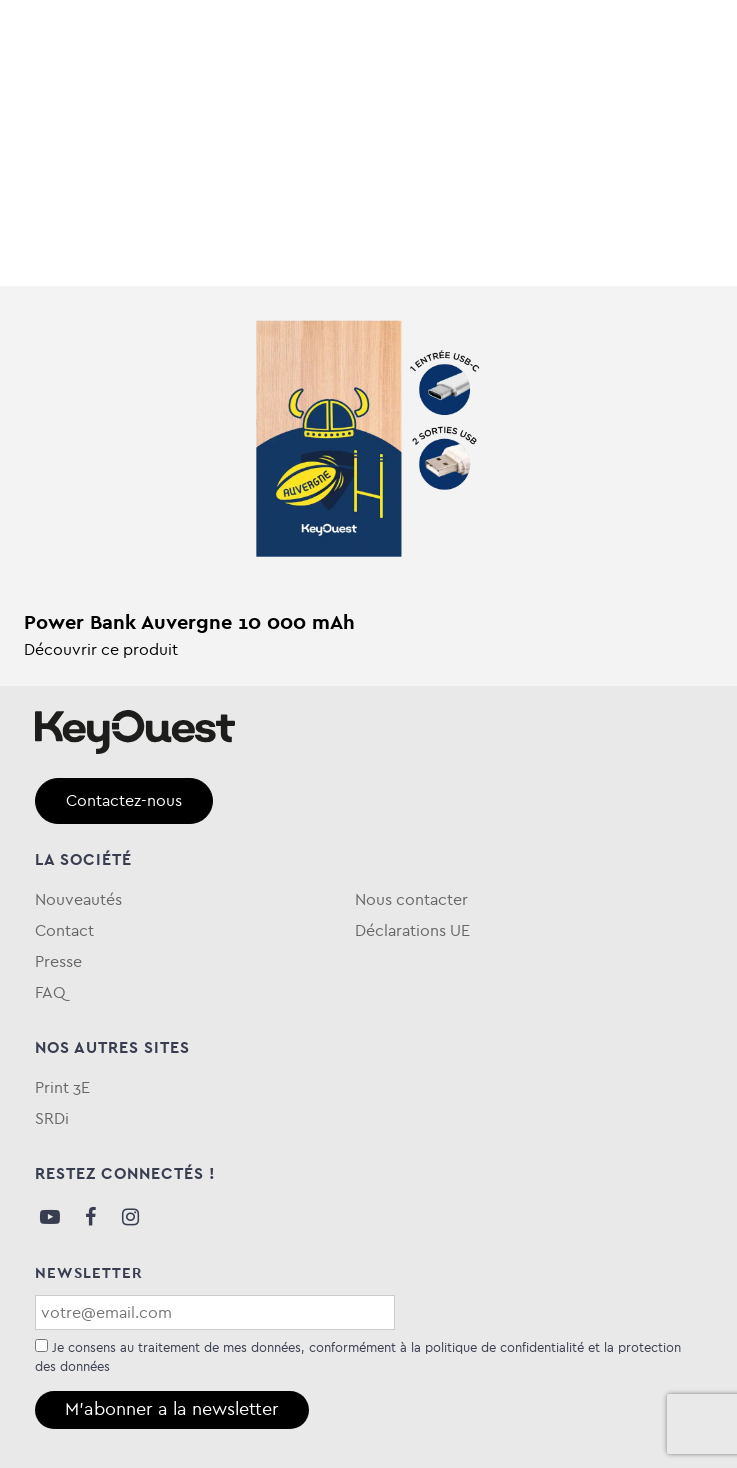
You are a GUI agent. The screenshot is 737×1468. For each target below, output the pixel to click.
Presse (58, 961)
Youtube (50, 1217)
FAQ (50, 992)
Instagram (130, 1217)
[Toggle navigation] (673, 41)
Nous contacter (411, 899)
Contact (64, 930)
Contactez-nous (124, 800)
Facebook (90, 1217)
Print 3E (62, 1087)
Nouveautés (78, 899)
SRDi (52, 1118)
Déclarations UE (412, 930)
